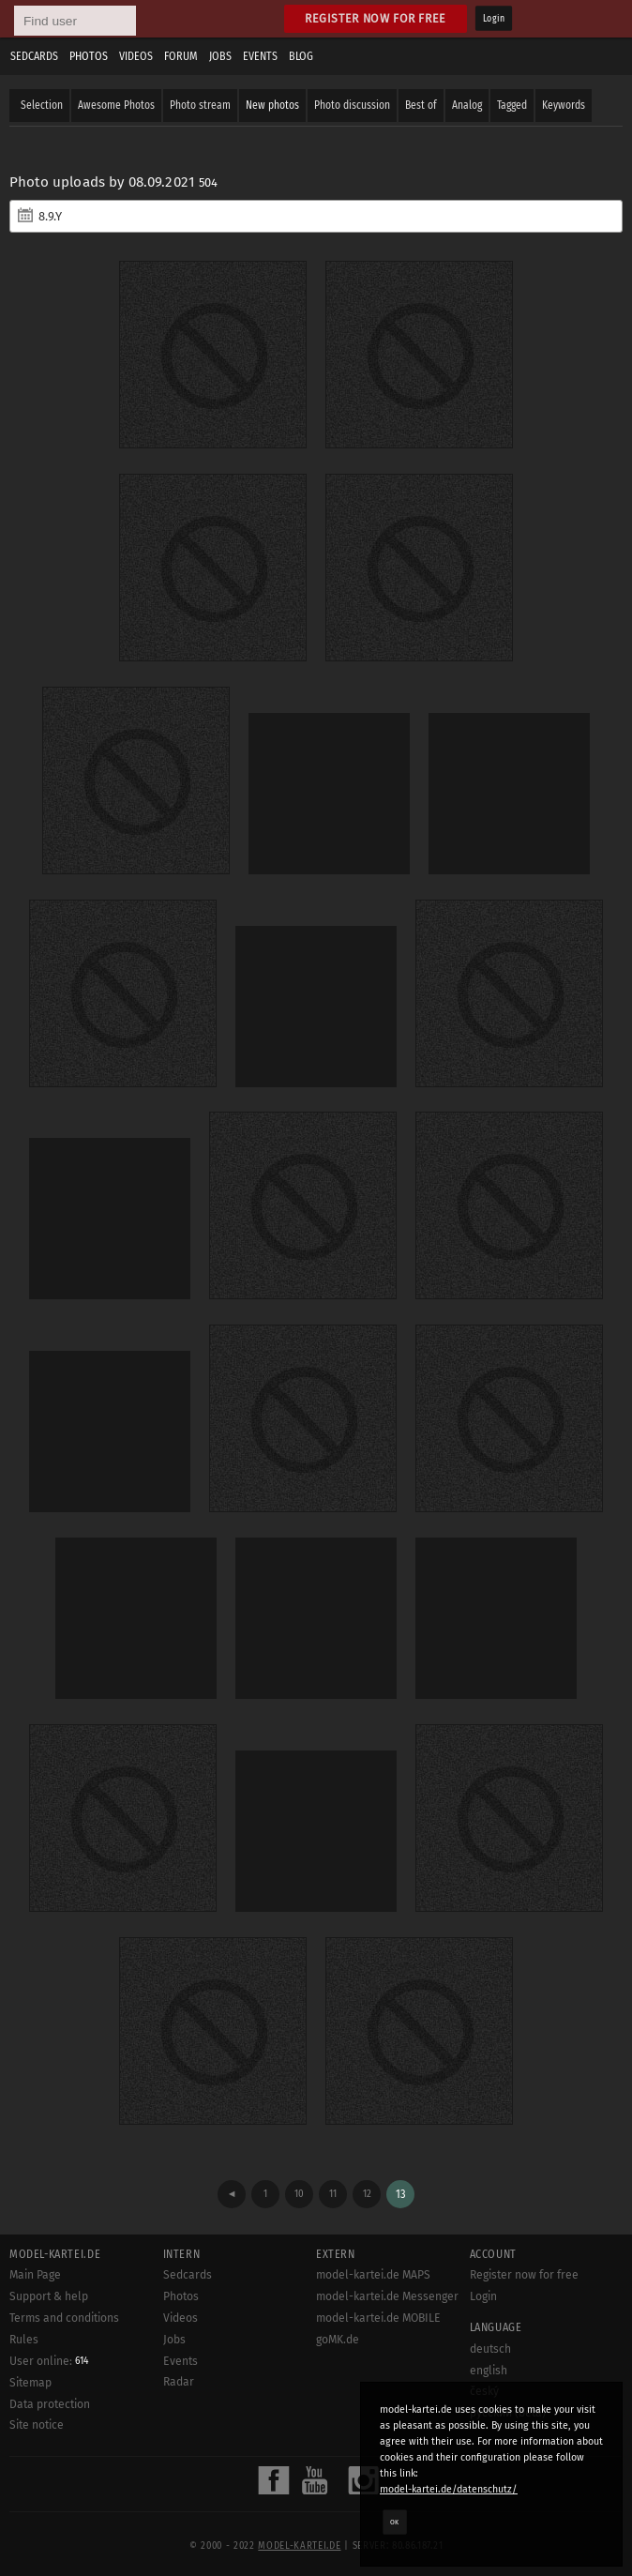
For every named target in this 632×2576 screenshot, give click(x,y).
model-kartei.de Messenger (387, 2296)
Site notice (36, 2425)
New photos (272, 105)
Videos (136, 56)
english (488, 2370)
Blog (301, 56)
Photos (88, 56)
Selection (42, 105)
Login (493, 18)
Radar (178, 2381)
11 (333, 2194)
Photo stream (200, 105)
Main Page (35, 2274)
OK (394, 2521)
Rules (23, 2339)
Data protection (49, 2404)
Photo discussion (352, 105)
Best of (421, 105)
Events (260, 56)
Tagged (512, 105)
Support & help (48, 2296)
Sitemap (30, 2382)
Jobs (220, 56)
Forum (181, 56)
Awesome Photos (116, 105)
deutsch (490, 2349)
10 (299, 2194)
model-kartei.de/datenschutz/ (449, 2489)
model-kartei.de (299, 2546)
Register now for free (375, 18)
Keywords (563, 105)
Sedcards (34, 56)
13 (401, 2194)
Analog (467, 105)
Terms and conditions (64, 2318)
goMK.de (337, 2339)
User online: (49, 2361)
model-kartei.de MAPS (373, 2274)
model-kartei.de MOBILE (378, 2318)
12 (367, 2194)
